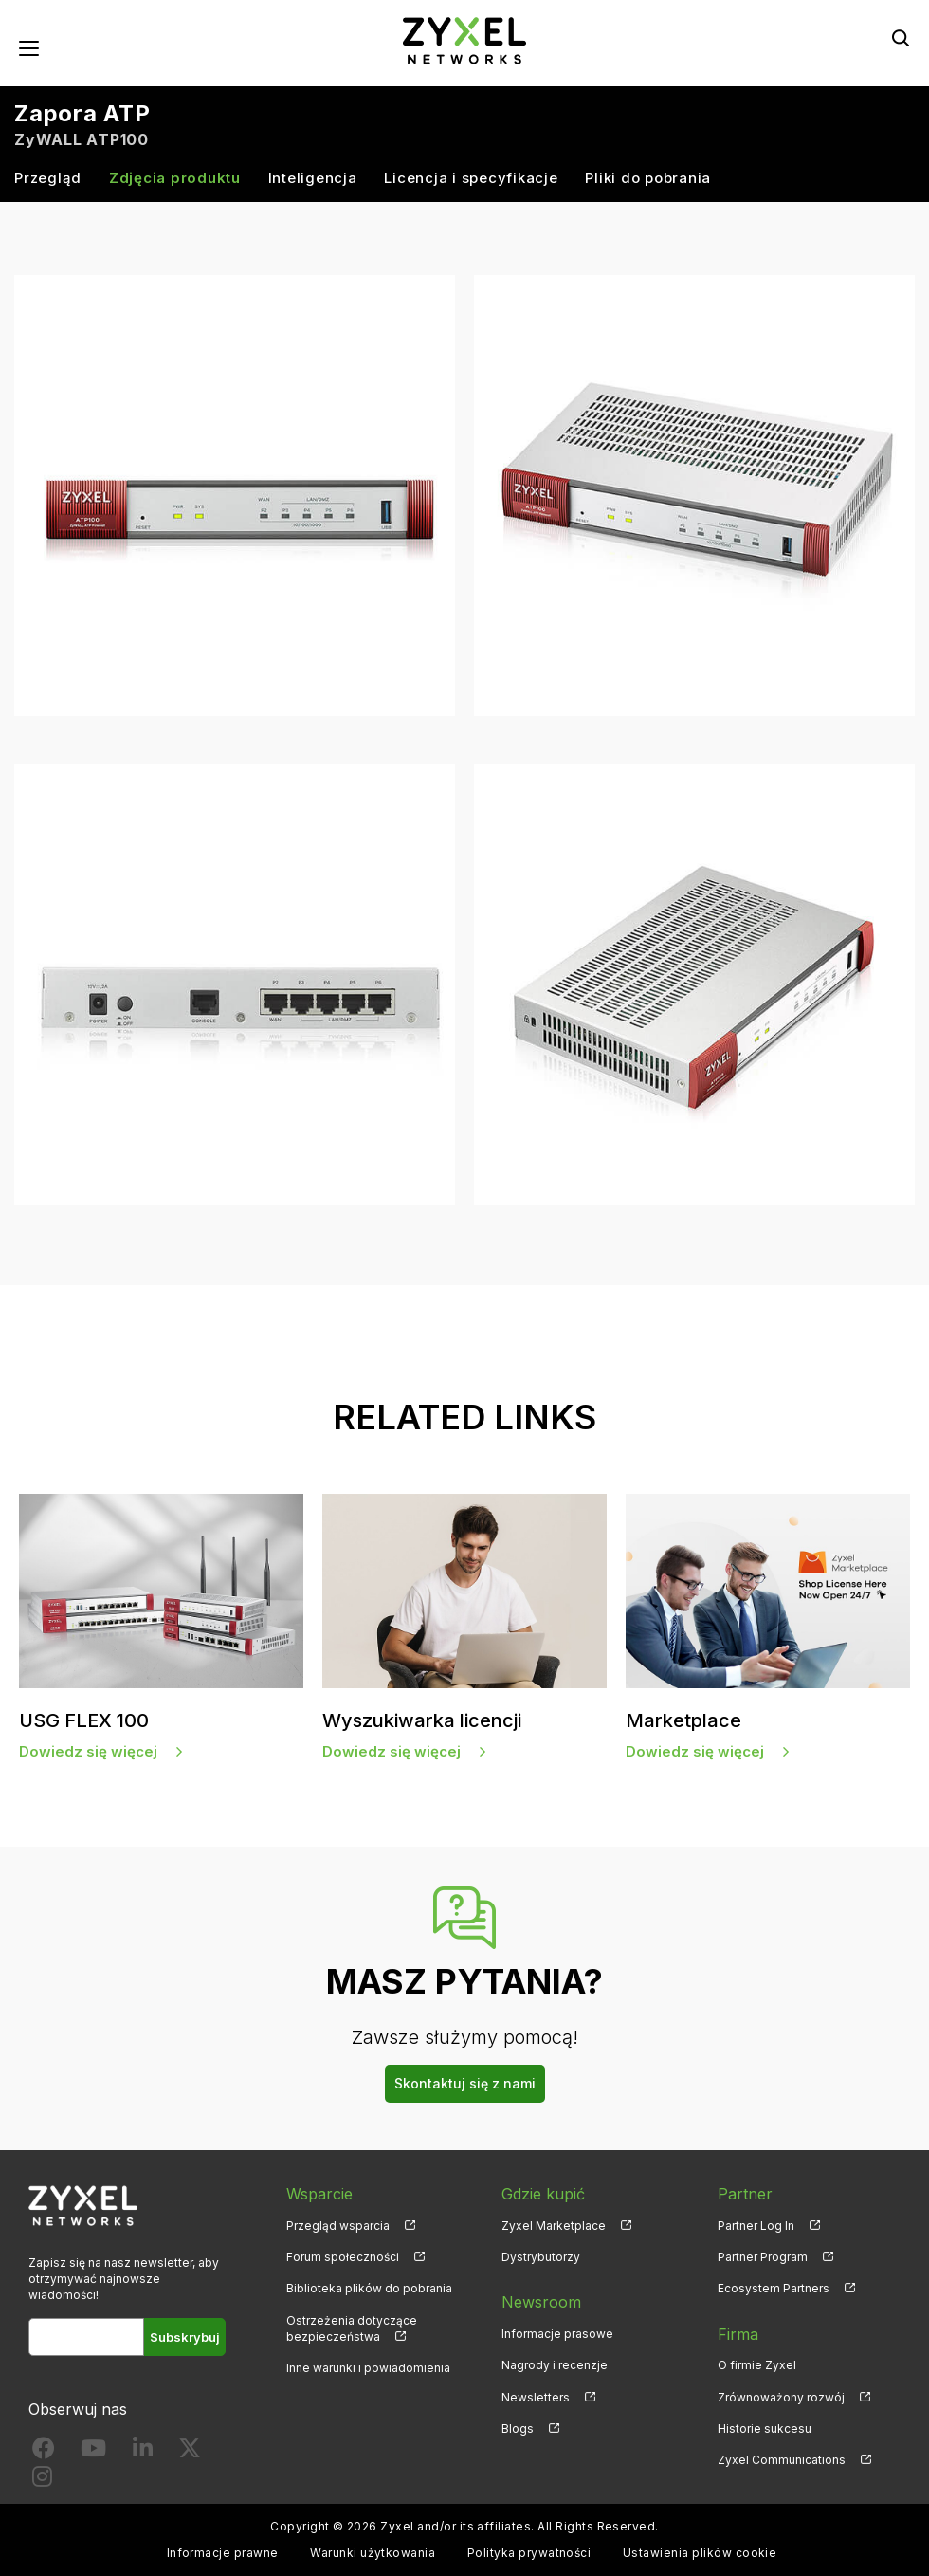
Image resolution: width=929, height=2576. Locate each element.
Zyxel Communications (782, 2460)
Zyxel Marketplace (553, 2225)
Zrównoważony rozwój (781, 2397)
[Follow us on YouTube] (93, 2452)
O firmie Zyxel (757, 2365)
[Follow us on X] (189, 2452)
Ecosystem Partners (773, 2288)
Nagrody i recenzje (554, 2365)
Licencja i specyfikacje (470, 178)
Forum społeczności (342, 2257)
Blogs (517, 2428)
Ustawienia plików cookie (700, 2553)
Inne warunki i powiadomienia (368, 2368)
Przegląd (48, 178)
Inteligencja (312, 178)
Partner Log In (756, 2225)
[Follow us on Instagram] (42, 2481)
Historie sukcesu (764, 2428)
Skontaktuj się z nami (465, 2083)
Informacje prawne (223, 2553)
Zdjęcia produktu (175, 178)
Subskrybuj (185, 2337)
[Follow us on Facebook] (43, 2452)
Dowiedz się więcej (88, 1751)
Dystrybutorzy (540, 2257)
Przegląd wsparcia (338, 2225)
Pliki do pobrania (648, 178)
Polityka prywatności (529, 2553)
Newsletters (535, 2397)
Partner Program (763, 2257)
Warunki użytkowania (372, 2553)
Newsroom (541, 2301)
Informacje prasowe (557, 2334)
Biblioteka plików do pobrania (369, 2288)
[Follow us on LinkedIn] (143, 2452)
